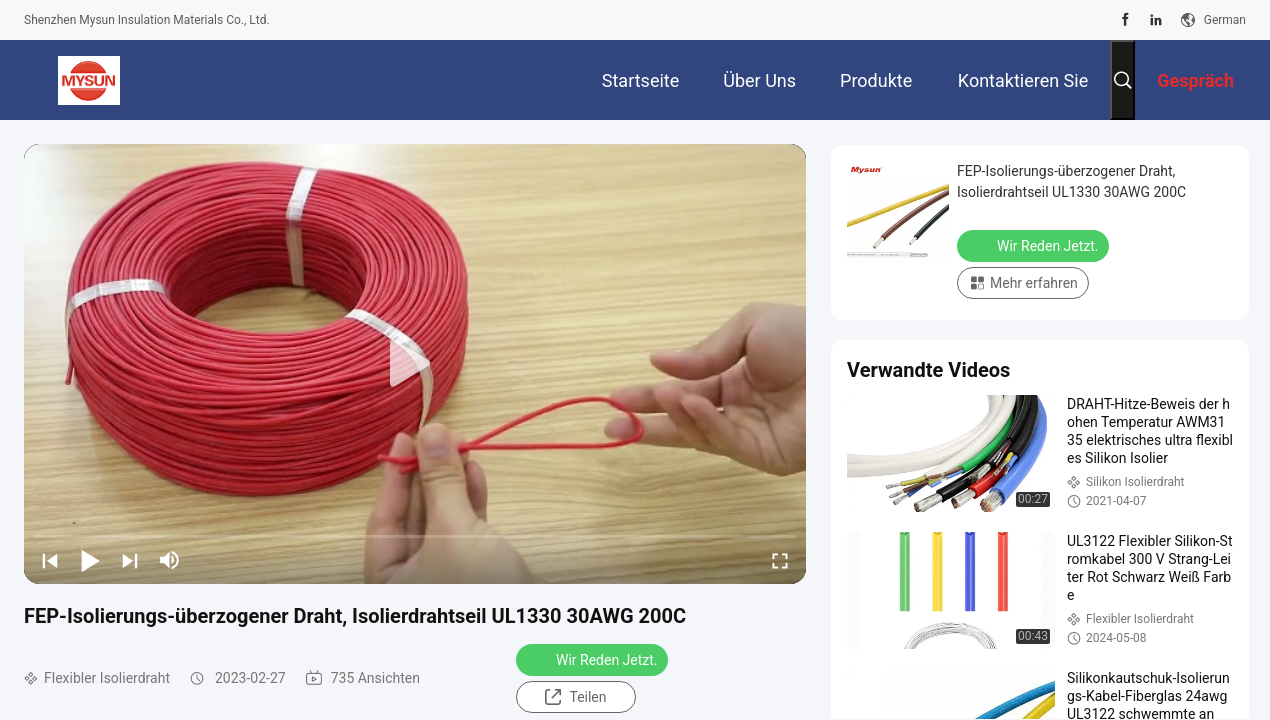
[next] (130, 560)
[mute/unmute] (170, 560)
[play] (415, 364)
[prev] (50, 560)
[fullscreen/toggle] (780, 560)
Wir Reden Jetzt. (594, 659)
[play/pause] (90, 560)
